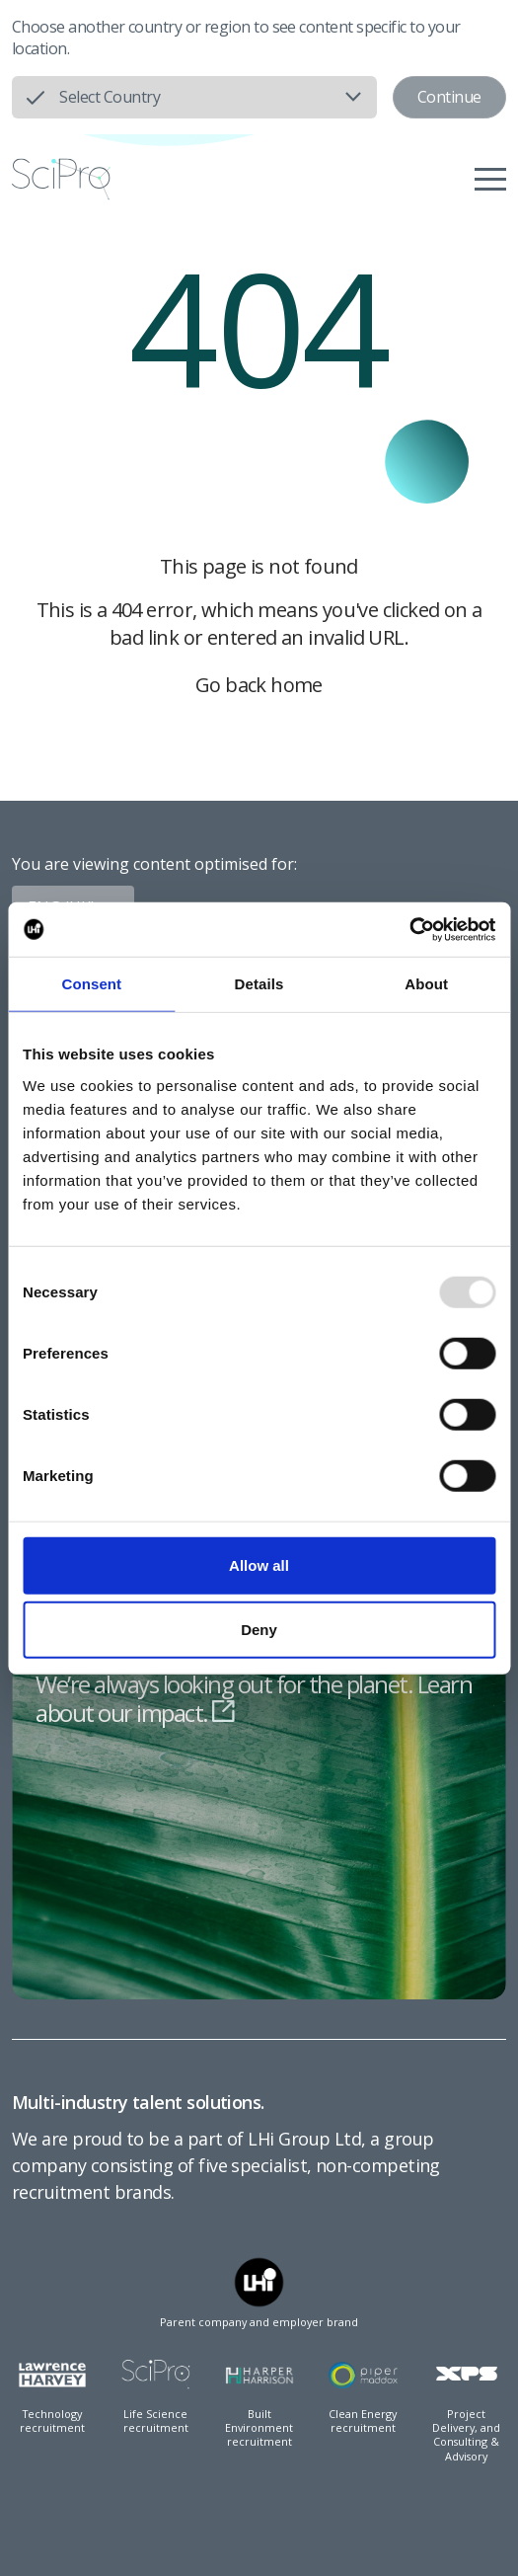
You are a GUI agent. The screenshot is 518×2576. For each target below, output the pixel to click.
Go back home (259, 684)
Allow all (259, 1564)
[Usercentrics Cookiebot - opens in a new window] (409, 929)
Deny (259, 1629)
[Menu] (490, 178)
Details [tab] (259, 984)
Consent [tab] (91, 984)
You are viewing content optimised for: (154, 864)
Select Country (109, 97)
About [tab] (426, 984)
